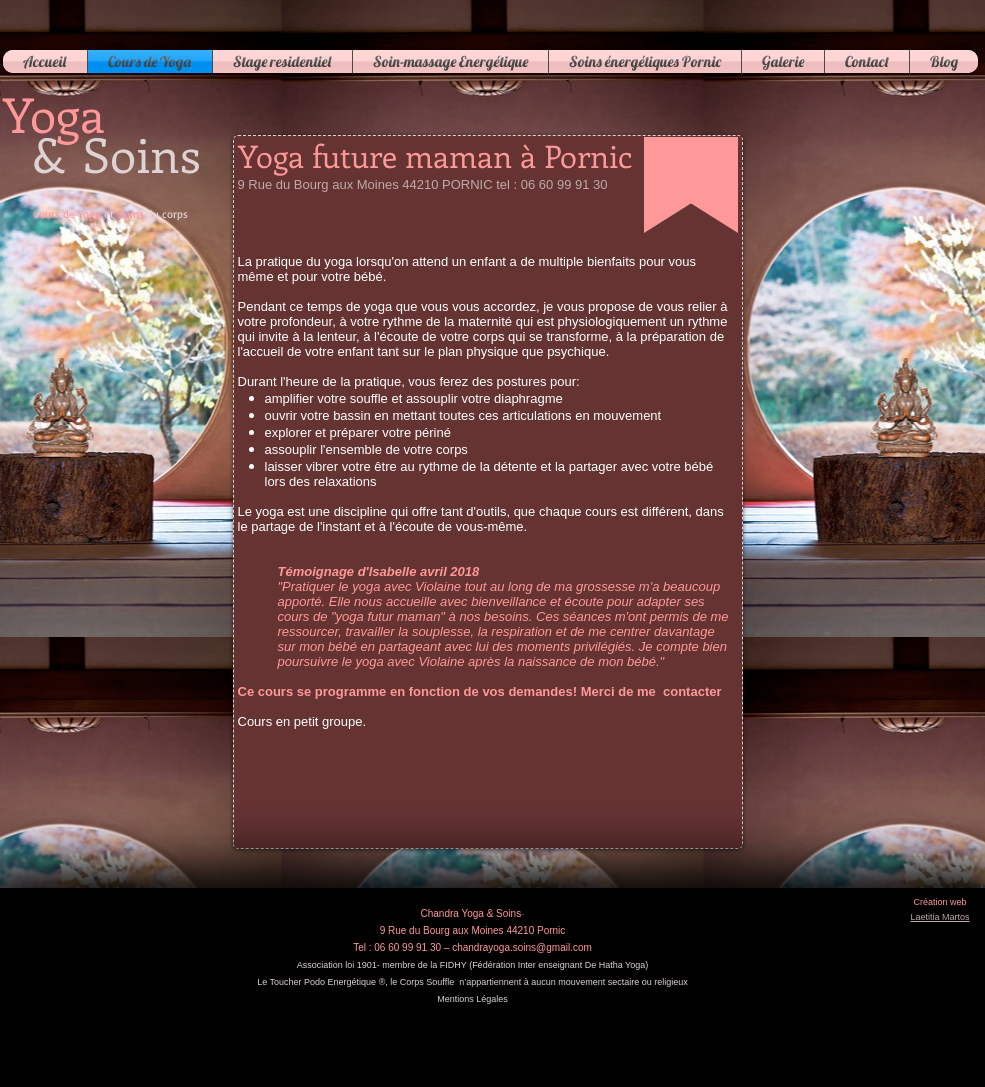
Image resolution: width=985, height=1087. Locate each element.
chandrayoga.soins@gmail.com (522, 947)
